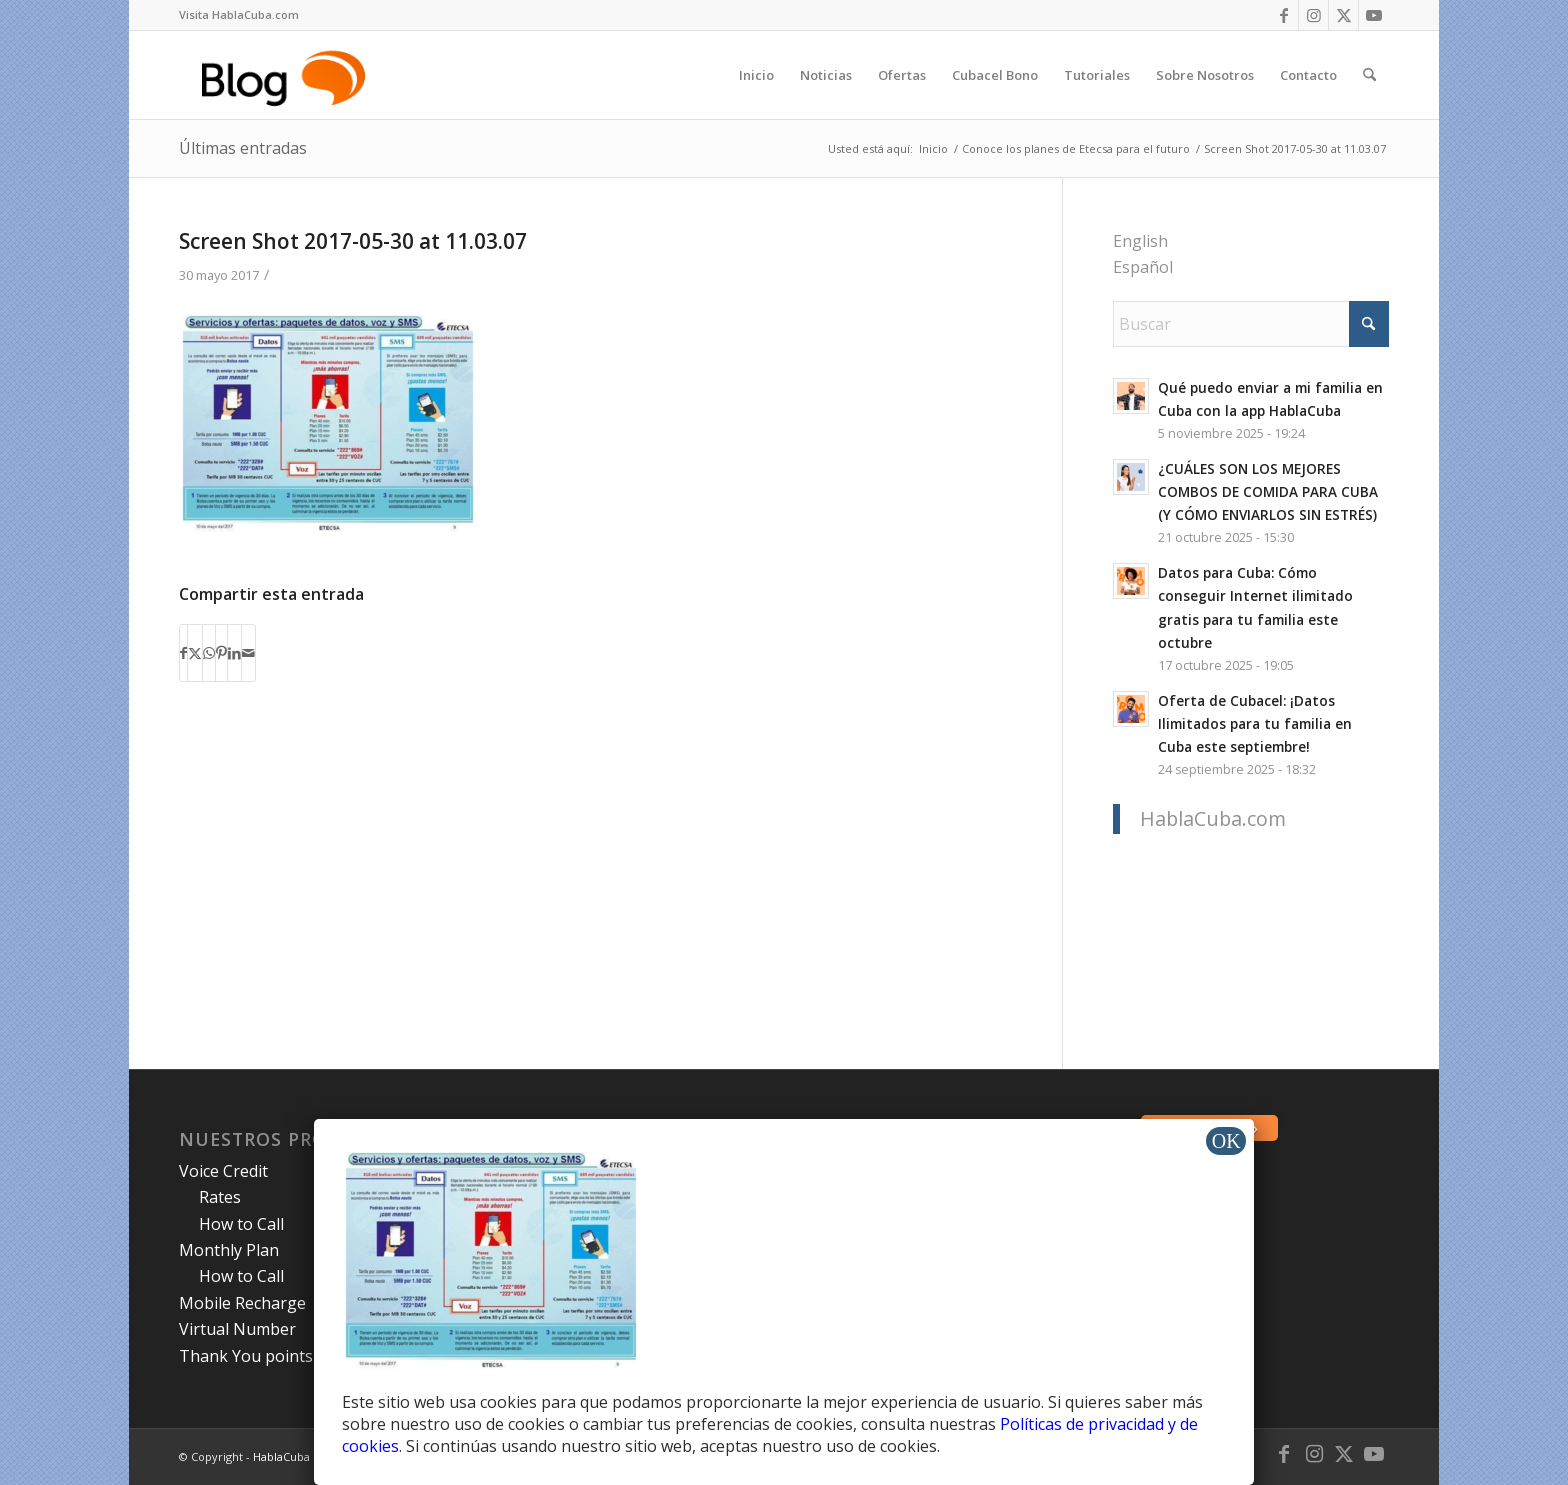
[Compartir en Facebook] (183, 653)
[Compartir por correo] (248, 653)
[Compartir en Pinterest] (221, 653)
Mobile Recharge (242, 1303)
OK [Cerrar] (1226, 1141)
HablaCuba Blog (294, 1456)
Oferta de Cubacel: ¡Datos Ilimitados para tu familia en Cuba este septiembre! (1255, 723)
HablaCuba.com (1213, 818)
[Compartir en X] (195, 653)
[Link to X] (1343, 15)
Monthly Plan (229, 1250)
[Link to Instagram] (1313, 15)
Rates (220, 1197)
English (1140, 241)
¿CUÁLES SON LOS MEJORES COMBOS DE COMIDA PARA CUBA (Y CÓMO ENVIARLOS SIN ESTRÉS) (1268, 491)
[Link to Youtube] (1374, 15)
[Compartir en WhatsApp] (209, 653)
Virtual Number (237, 1329)
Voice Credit (223, 1171)
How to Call (241, 1224)
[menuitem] (239, 15)
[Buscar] (1369, 75)
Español (1143, 267)
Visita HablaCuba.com (239, 14)
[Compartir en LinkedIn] (234, 653)
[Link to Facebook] (1283, 15)
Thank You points (246, 1356)
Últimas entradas (243, 148)
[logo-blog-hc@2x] (286, 75)
